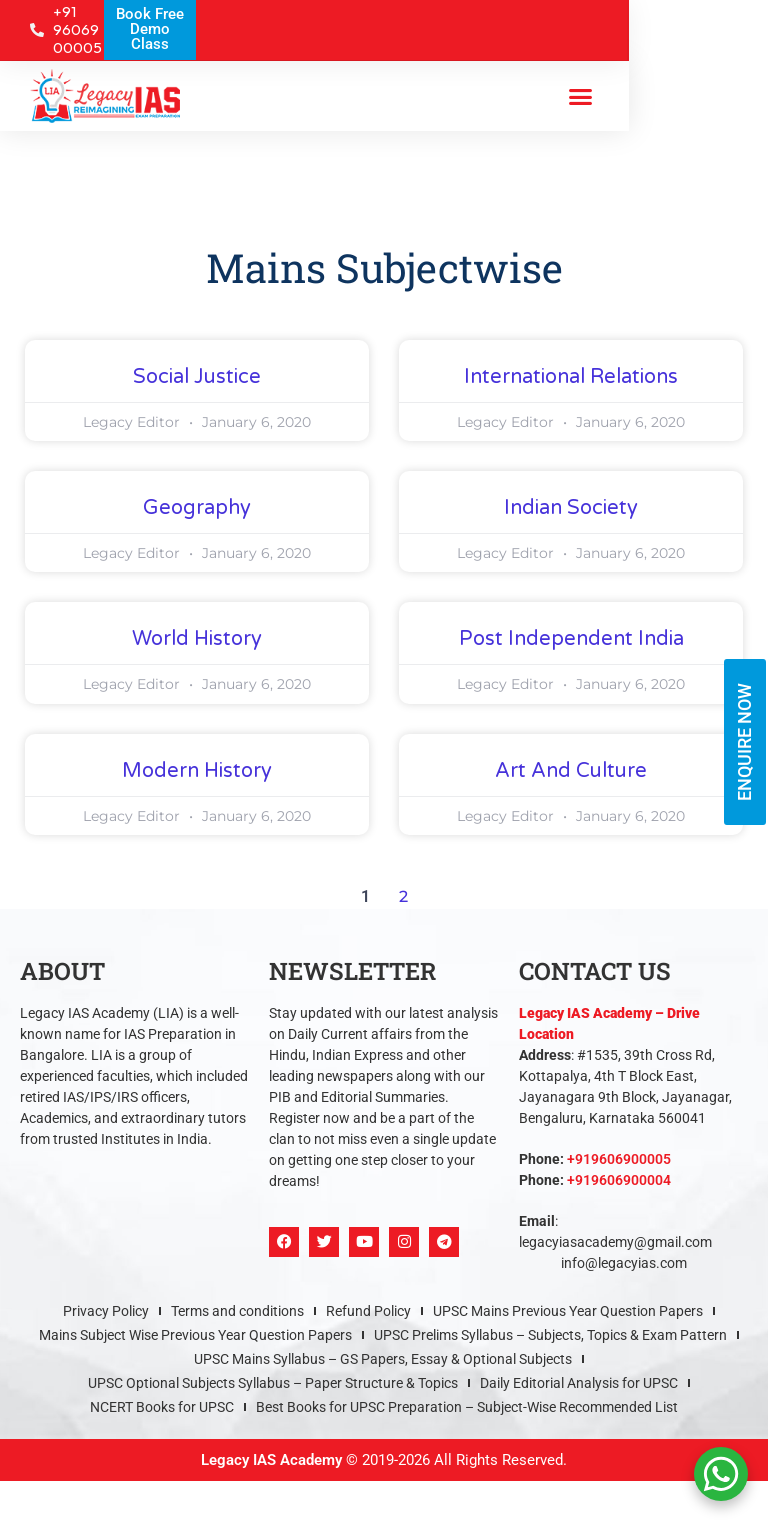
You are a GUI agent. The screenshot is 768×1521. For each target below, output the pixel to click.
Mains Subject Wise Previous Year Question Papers (195, 1335)
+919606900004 (619, 1180)
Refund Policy (368, 1311)
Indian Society (571, 508)
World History (197, 639)
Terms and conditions (237, 1311)
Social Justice (197, 377)
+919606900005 (619, 1159)
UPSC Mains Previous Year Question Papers (568, 1311)
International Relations (571, 377)
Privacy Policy (106, 1311)
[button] (580, 96)
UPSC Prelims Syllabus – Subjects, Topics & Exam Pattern (550, 1335)
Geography (197, 508)
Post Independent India (571, 639)
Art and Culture (571, 771)
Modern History (197, 771)
